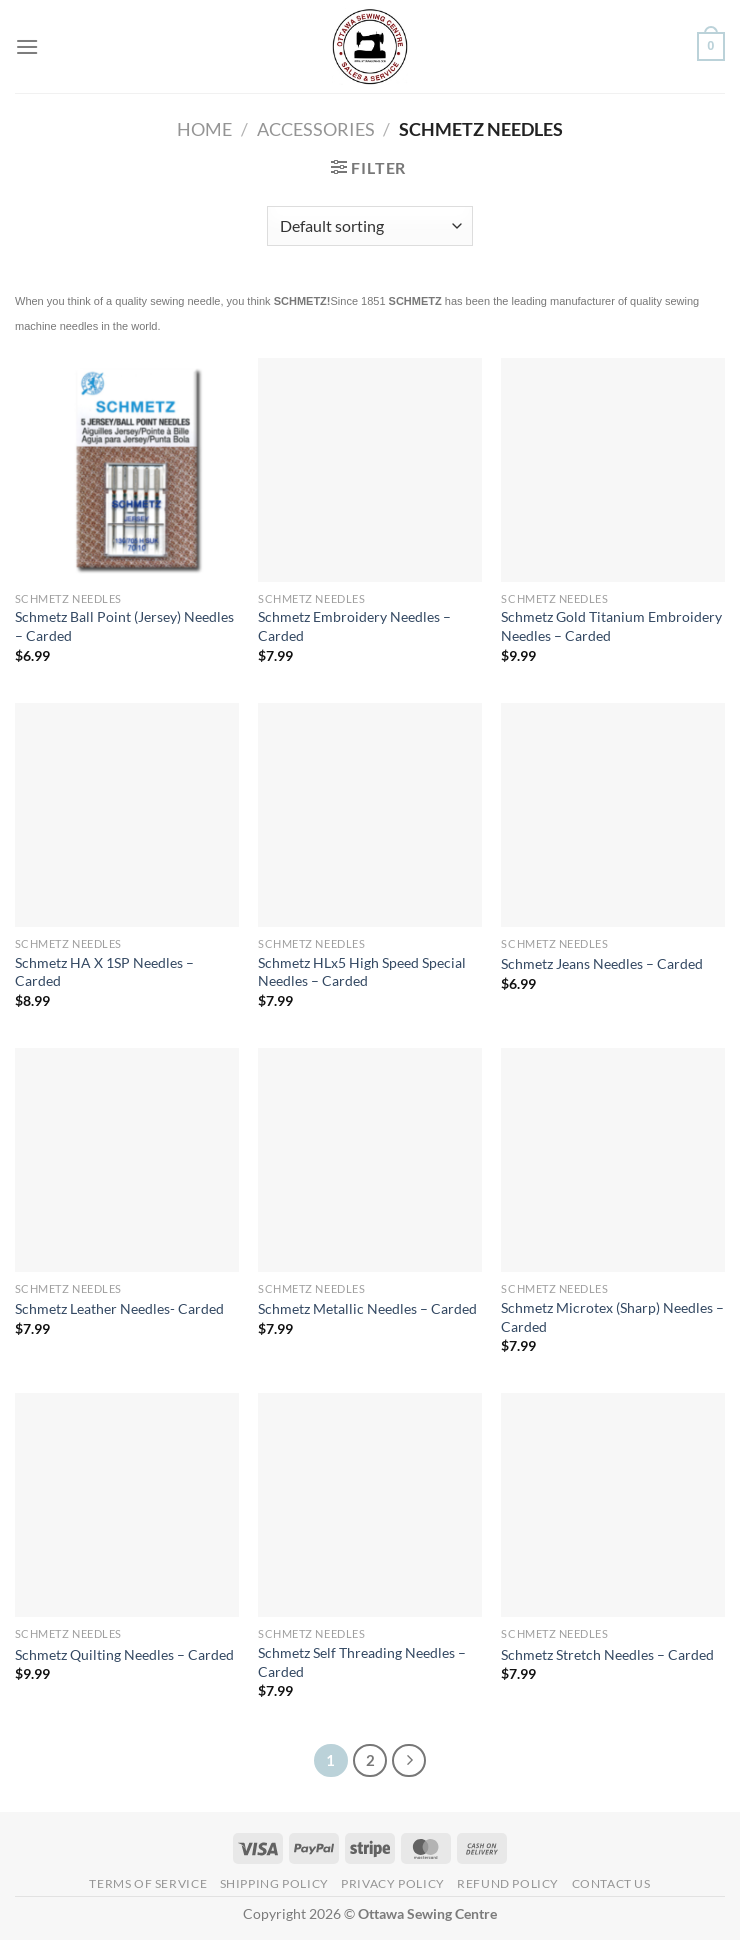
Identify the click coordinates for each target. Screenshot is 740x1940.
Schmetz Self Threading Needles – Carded (362, 1662)
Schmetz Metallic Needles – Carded (367, 1308)
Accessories (316, 129)
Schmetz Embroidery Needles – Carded (354, 626)
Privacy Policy (393, 1883)
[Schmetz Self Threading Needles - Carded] (370, 1505)
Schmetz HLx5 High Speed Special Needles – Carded (362, 972)
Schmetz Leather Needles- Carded (119, 1308)
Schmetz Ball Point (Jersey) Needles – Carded (124, 626)
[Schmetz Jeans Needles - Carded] (613, 815)
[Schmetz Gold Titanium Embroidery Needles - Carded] (613, 470)
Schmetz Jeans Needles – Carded (602, 963)
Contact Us (611, 1883)
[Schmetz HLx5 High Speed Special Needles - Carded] (370, 815)
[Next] (409, 1761)
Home (204, 129)
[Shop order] (369, 226)
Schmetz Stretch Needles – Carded (607, 1654)
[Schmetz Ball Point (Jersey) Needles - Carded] (127, 470)
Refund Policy (508, 1883)
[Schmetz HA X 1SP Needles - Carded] (127, 815)
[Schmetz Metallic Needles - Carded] (370, 1160)
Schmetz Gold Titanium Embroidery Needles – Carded (611, 626)
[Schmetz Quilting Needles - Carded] (127, 1505)
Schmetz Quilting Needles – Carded (124, 1654)
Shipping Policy (274, 1883)
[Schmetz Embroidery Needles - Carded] (370, 470)
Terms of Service (148, 1883)
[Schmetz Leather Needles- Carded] (127, 1160)
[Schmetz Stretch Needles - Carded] (613, 1505)
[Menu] (27, 46)
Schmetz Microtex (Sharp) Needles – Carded (612, 1317)
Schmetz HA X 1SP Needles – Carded (104, 972)
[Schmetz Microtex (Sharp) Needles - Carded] (613, 1160)
